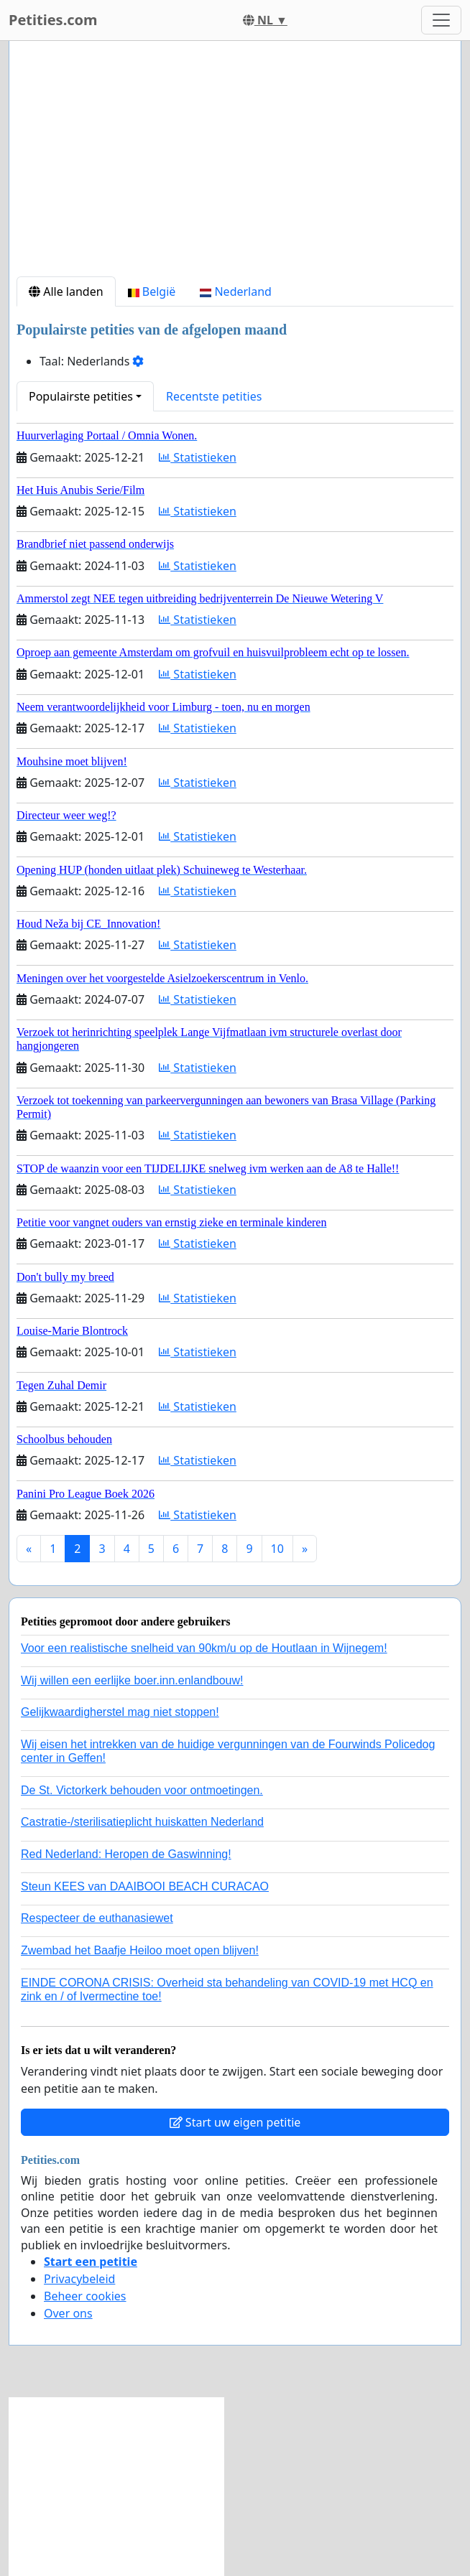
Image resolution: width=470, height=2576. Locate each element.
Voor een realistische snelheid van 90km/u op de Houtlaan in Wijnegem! (204, 1648)
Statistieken (197, 457)
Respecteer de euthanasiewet (97, 1918)
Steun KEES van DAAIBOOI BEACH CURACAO (145, 1886)
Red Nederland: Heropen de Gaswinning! (126, 1854)
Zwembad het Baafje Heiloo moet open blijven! (140, 1950)
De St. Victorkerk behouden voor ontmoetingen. (142, 1790)
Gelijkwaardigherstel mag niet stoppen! (120, 1712)
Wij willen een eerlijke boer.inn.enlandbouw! (132, 1680)
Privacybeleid (79, 2279)
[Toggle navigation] (441, 20)
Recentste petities (214, 396)
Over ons (68, 2313)
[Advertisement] (235, 164)
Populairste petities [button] (81, 396)
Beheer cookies (85, 2296)
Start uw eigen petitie (235, 2122)
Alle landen (66, 291)
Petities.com (53, 19)
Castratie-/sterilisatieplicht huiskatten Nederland (142, 1822)
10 (277, 1549)
